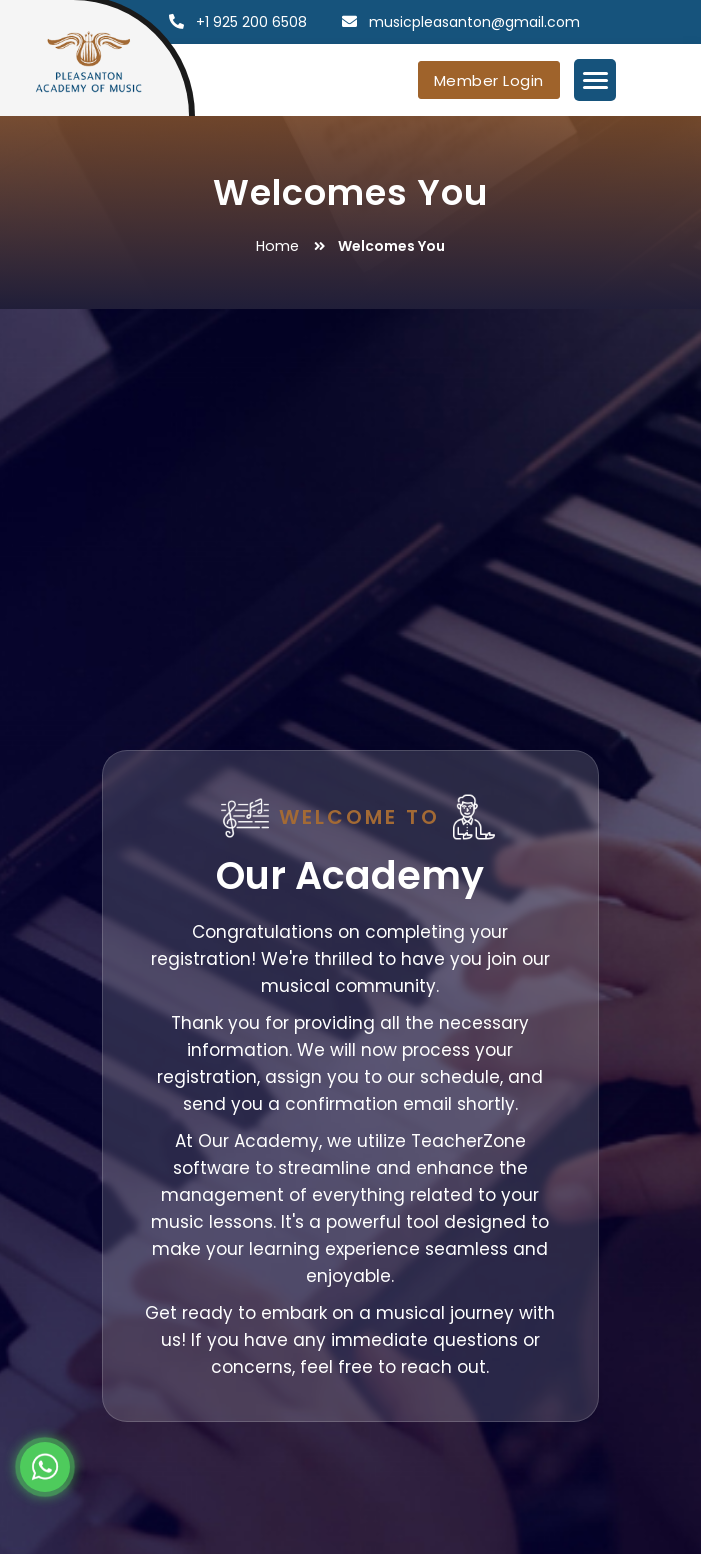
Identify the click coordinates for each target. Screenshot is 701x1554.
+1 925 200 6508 (251, 22)
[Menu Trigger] (595, 80)
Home (277, 246)
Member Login (489, 80)
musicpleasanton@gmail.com (474, 22)
